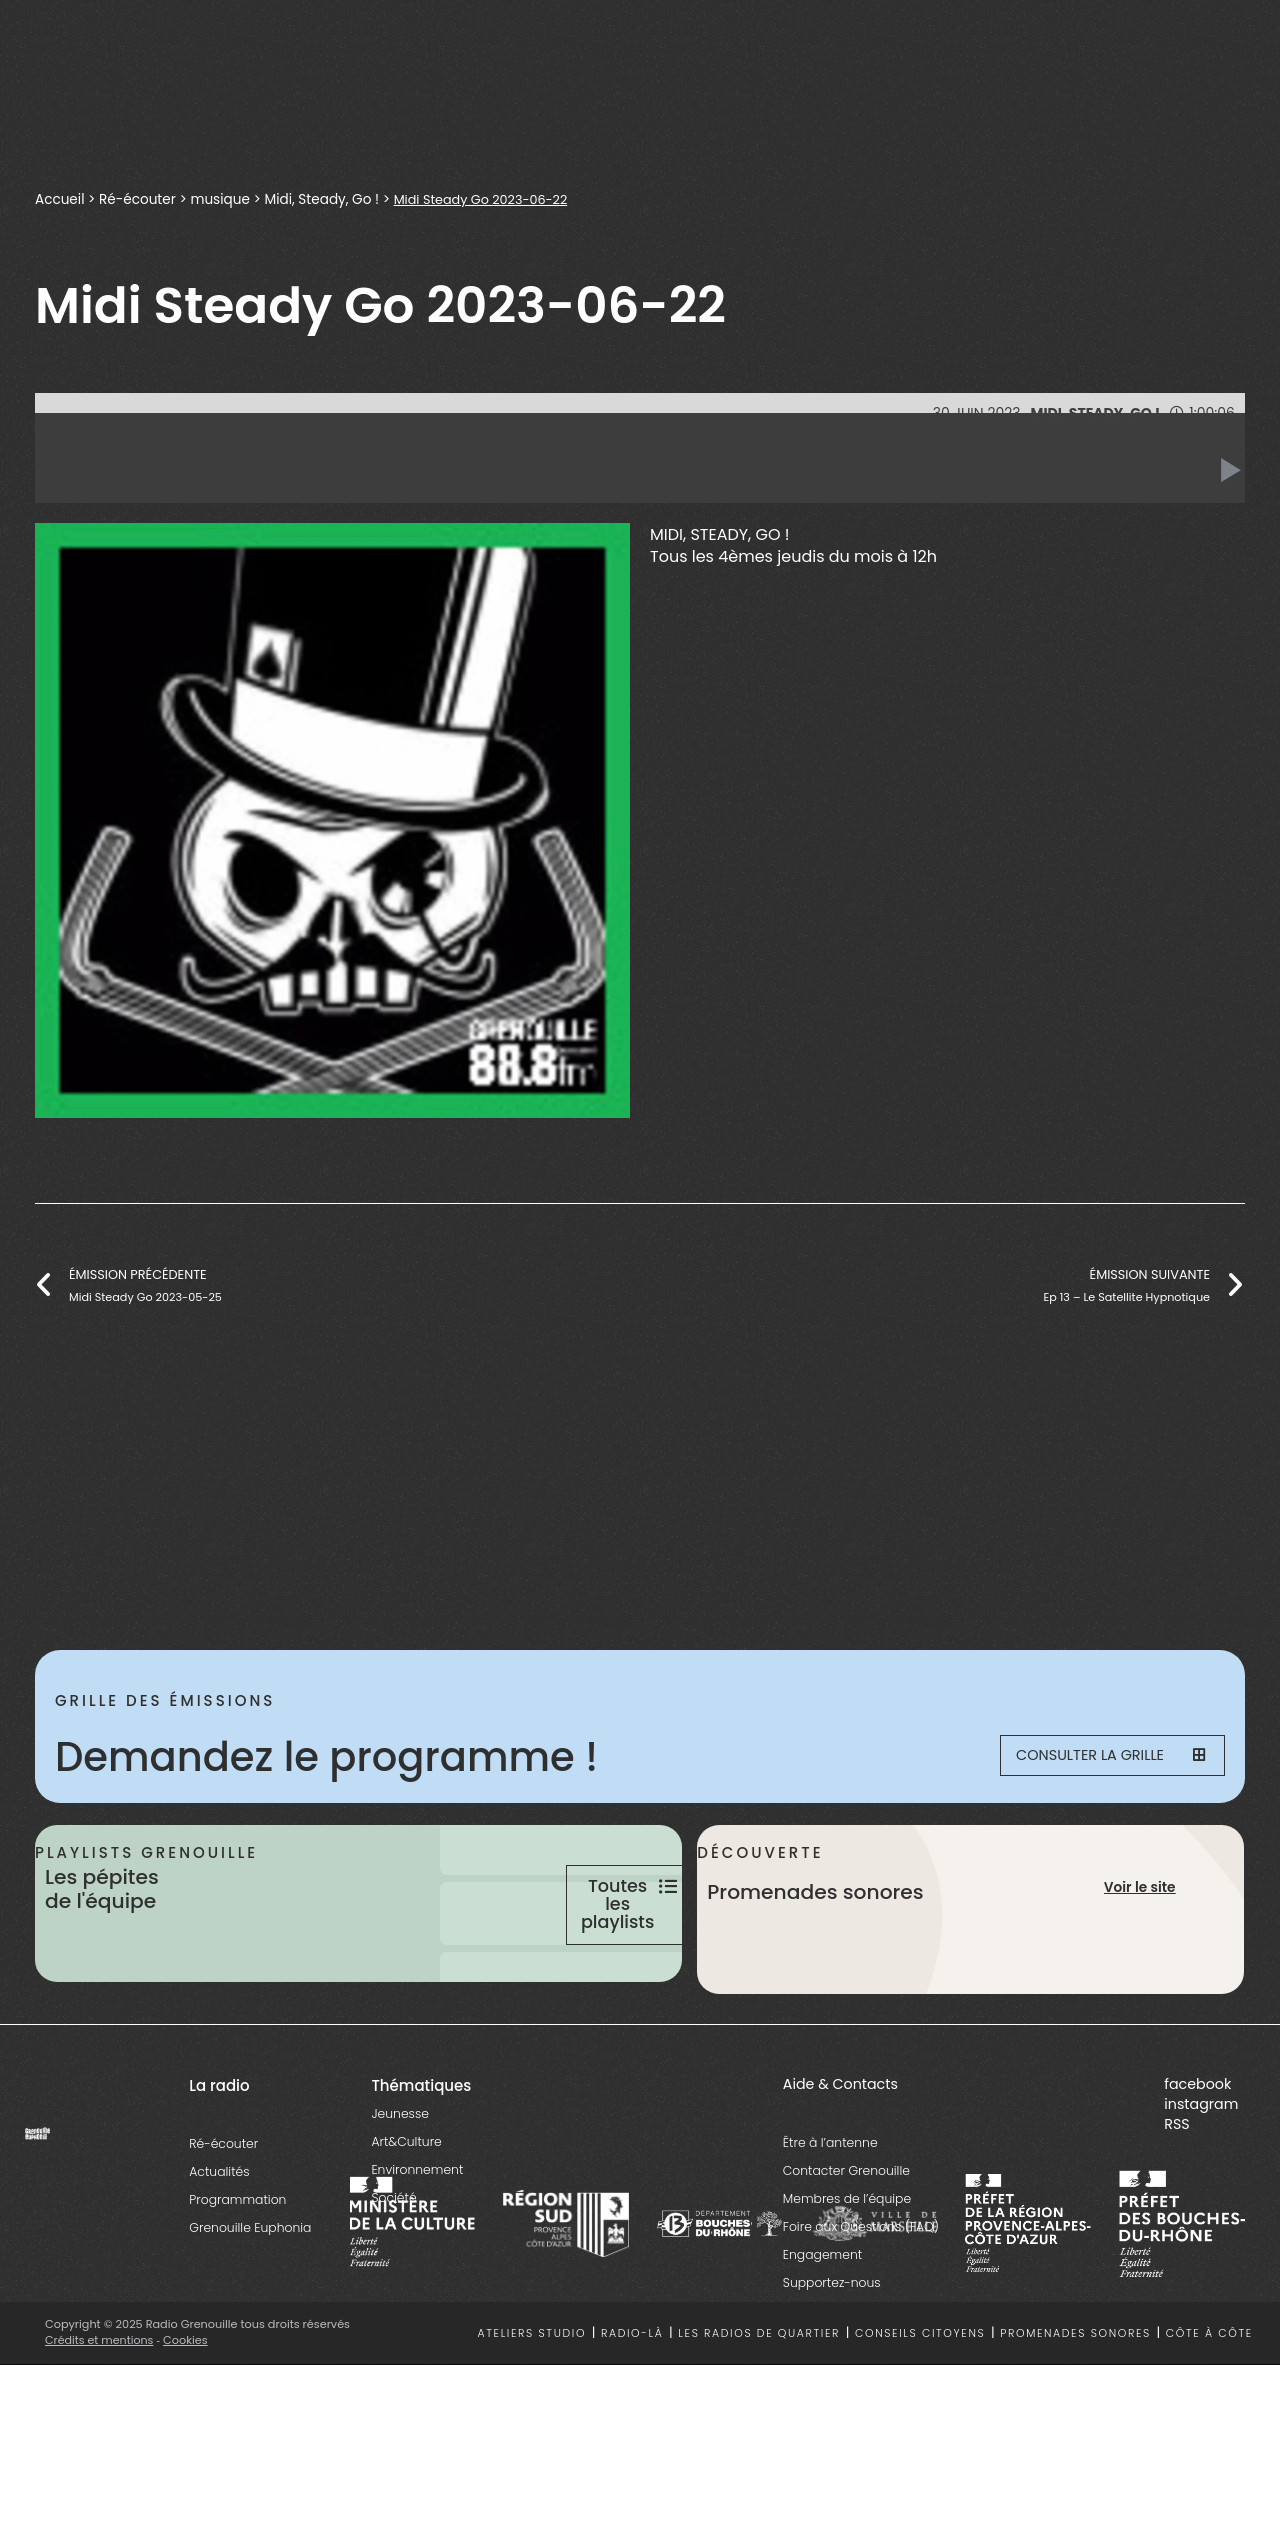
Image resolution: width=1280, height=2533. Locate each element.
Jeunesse (399, 2186)
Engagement (822, 2327)
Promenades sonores (1075, 2406)
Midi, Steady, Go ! (321, 199)
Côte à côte (1209, 2406)
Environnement (417, 2242)
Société (393, 2270)
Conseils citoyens (920, 2406)
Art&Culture (406, 2214)
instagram (1201, 2177)
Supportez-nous (832, 2355)
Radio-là (632, 2406)
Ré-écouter (137, 199)
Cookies (187, 2413)
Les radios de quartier (759, 2406)
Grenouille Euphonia (250, 2300)
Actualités (219, 2244)
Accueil (59, 199)
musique (219, 199)
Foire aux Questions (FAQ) (861, 2299)
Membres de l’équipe (847, 2271)
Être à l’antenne (830, 2215)
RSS (1176, 2197)
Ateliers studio (532, 2406)
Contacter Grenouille (846, 2243)
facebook (1197, 2157)
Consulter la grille (1096, 1757)
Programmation (237, 2272)
